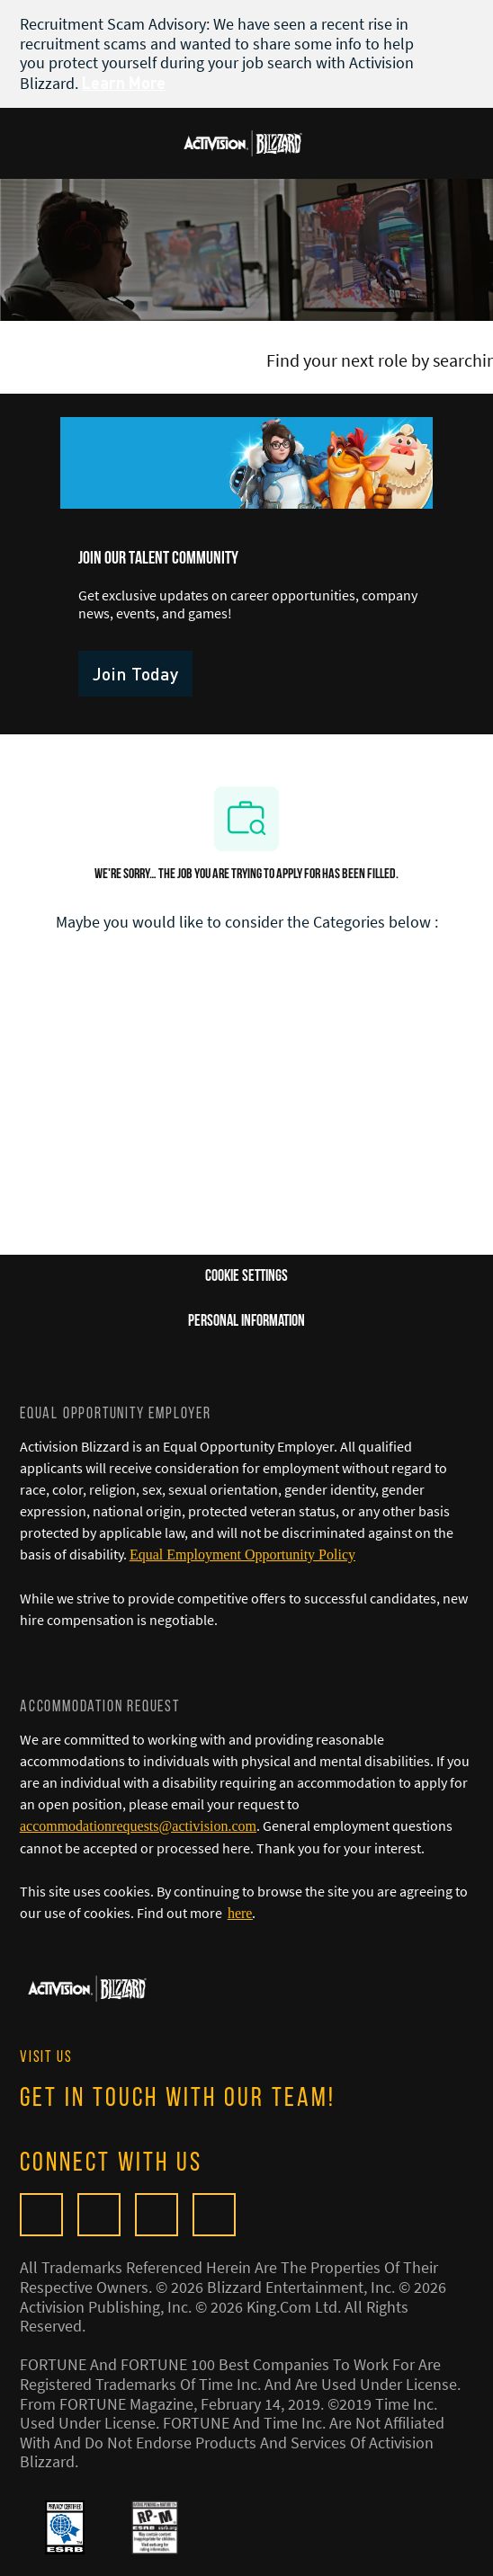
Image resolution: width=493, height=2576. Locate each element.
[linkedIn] (214, 2214)
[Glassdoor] (41, 2214)
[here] (240, 1913)
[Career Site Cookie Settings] (246, 1277)
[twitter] (156, 2214)
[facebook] (99, 2214)
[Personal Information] (246, 1322)
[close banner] (464, 23)
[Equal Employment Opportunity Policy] (242, 1554)
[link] (135, 674)
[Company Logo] (242, 141)
